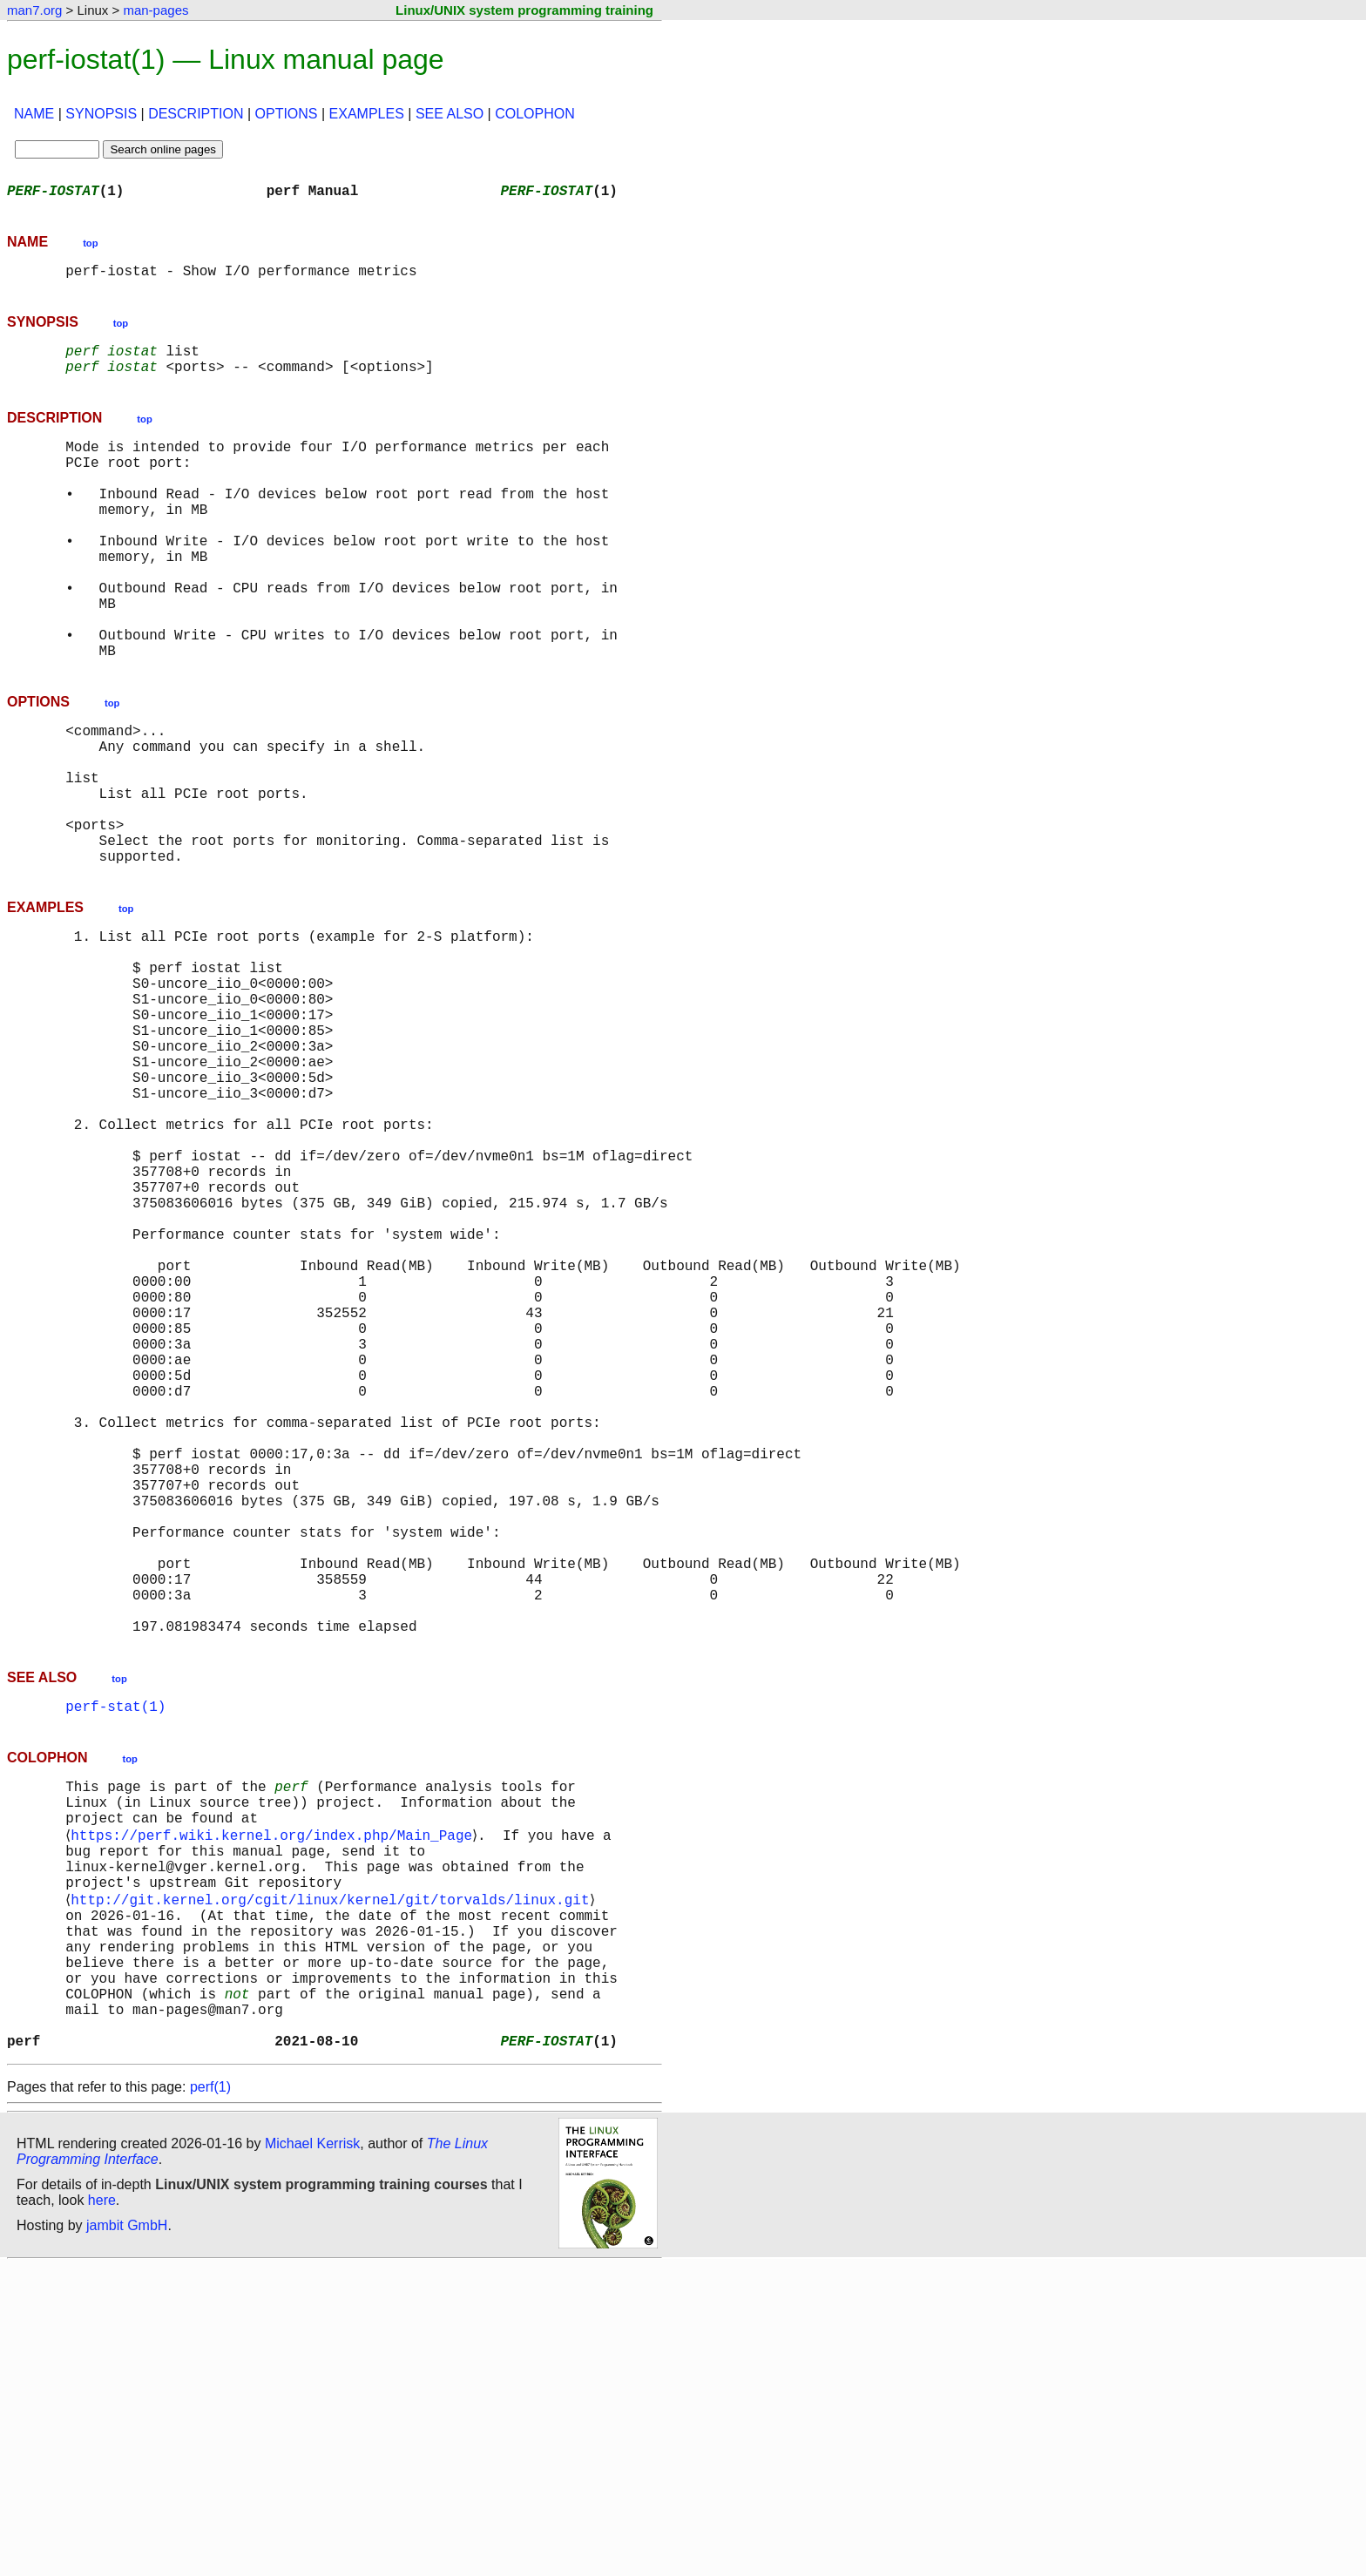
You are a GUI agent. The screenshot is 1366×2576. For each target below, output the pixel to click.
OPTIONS (286, 113)
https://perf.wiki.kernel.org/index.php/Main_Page (275, 2101)
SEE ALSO (450, 113)
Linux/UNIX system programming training (524, 10)
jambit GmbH (126, 2535)
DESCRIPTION (195, 113)
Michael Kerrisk (312, 2453)
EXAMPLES (366, 113)
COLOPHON (535, 113)
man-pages (155, 10)
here (102, 2510)
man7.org (34, 10)
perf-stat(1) (115, 1960)
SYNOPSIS (101, 113)
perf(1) (210, 2397)
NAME (34, 113)
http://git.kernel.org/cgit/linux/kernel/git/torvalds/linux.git (333, 2177)
